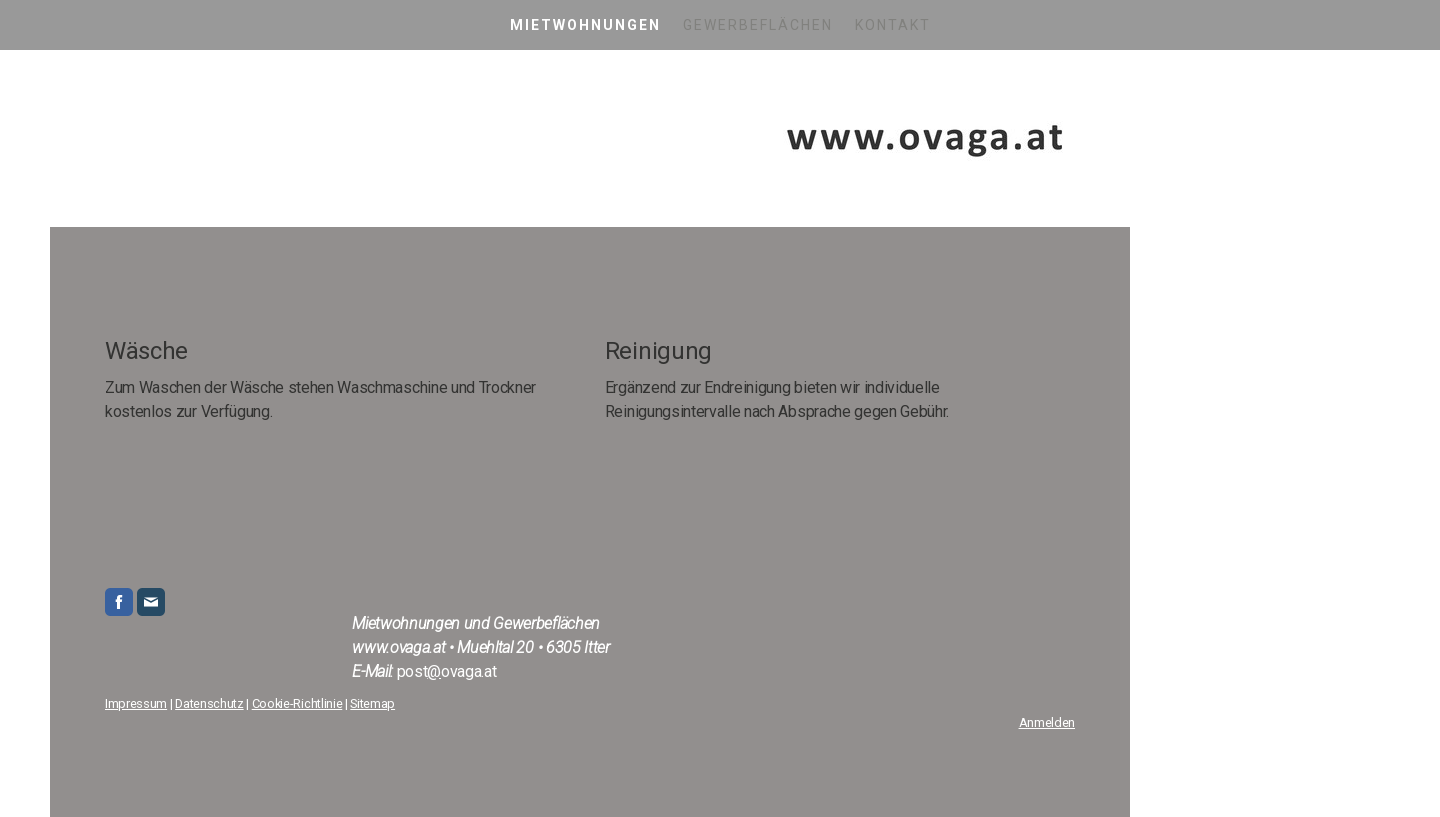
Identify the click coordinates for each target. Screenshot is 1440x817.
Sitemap (372, 703)
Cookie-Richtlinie (297, 703)
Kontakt (893, 25)
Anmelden (1047, 722)
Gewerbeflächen (758, 25)
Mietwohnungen (585, 25)
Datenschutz (209, 703)
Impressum (136, 703)
